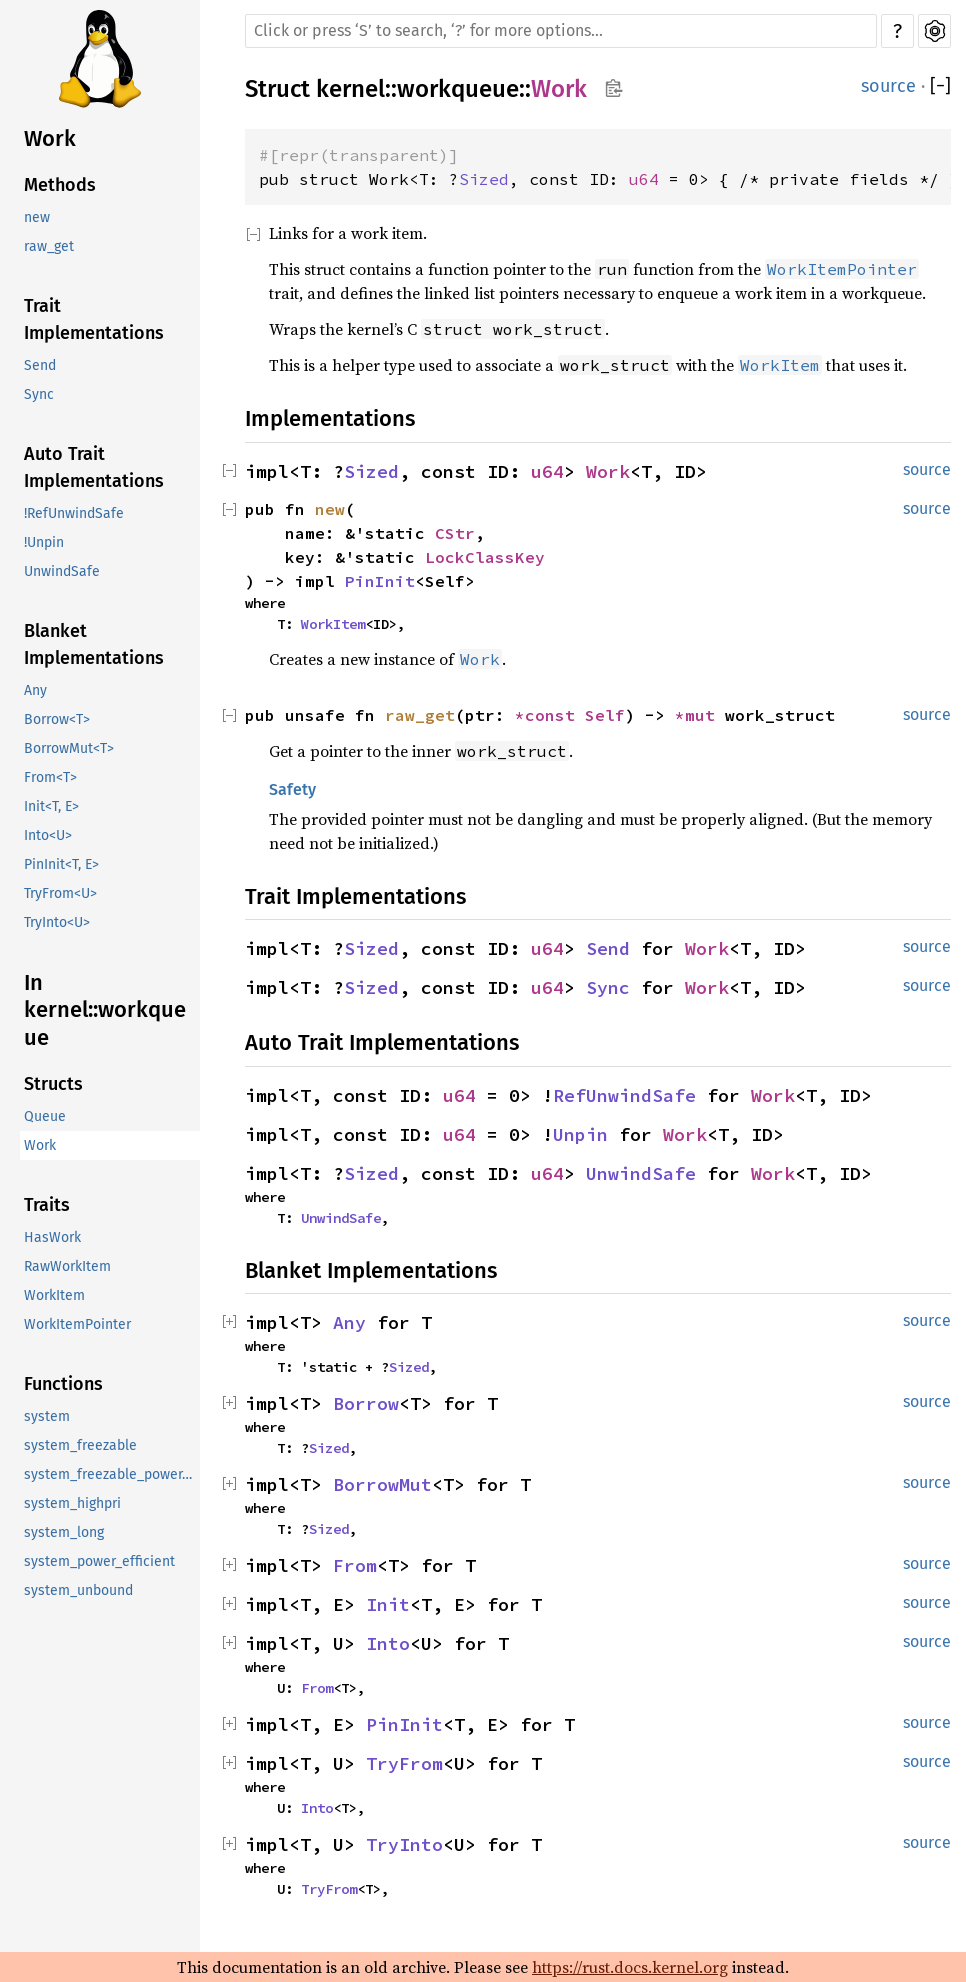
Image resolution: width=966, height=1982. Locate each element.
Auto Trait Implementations (94, 467)
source (888, 86)
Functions (63, 1384)
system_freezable (80, 1445)
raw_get (49, 246)
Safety (292, 789)
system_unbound (78, 1590)
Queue (45, 1116)
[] (940, 86)
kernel (350, 89)
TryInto (404, 1844)
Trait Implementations (94, 319)
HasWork (52, 1237)
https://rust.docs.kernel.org (630, 1967)
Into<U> (48, 835)
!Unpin (44, 542)
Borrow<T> (57, 719)
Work (50, 138)
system (47, 1416)
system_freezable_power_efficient (112, 1474)
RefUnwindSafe (624, 1095)
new (37, 217)
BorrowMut (382, 1484)
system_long (64, 1532)
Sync (39, 394)
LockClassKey (485, 557)
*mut (700, 715)
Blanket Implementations (94, 644)
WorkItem (54, 1295)
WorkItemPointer (77, 1324)
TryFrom (404, 1763)
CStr (455, 533)
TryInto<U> (57, 922)
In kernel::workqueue (105, 1010)
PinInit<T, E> (61, 864)
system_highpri (72, 1503)
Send (40, 365)
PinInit (380, 581)
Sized (484, 179)
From (355, 1565)
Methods (60, 185)
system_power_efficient (99, 1561)
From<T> (50, 777)
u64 (644, 179)
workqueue (458, 89)
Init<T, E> (51, 806)
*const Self (570, 715)
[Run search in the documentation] (561, 31)
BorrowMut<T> (69, 748)
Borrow (366, 1403)
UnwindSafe (62, 571)
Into (388, 1643)
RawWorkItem (67, 1266)
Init (388, 1604)
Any (35, 690)
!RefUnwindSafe (74, 513)
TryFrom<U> (60, 893)
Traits (47, 1205)
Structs (53, 1084)
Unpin (580, 1134)
